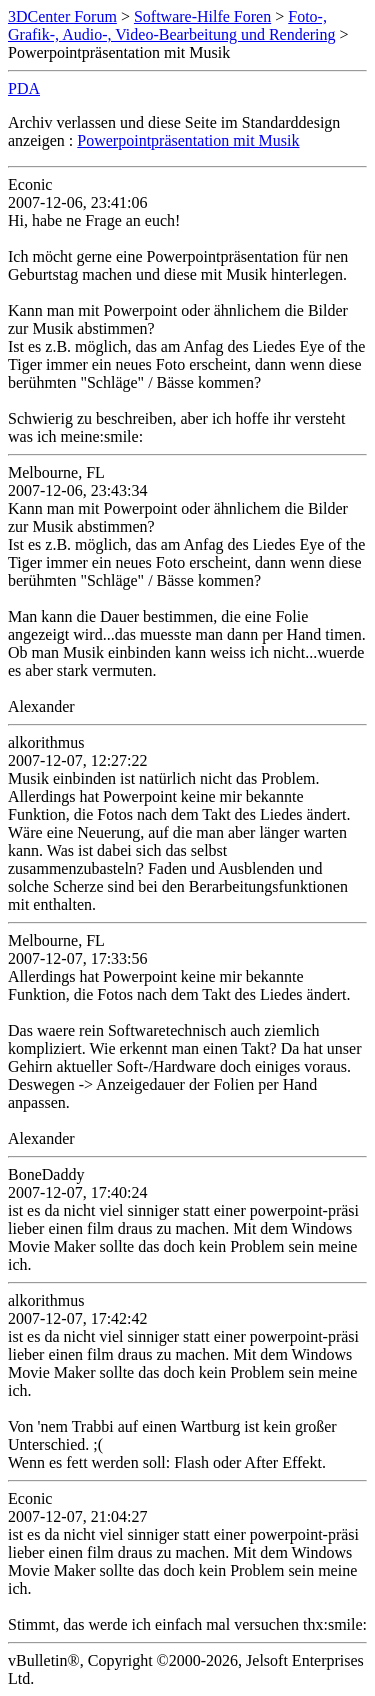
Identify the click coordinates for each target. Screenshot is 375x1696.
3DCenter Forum (62, 16)
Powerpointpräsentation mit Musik (188, 140)
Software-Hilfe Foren (202, 16)
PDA (24, 88)
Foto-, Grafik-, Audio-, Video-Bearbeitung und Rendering (172, 25)
